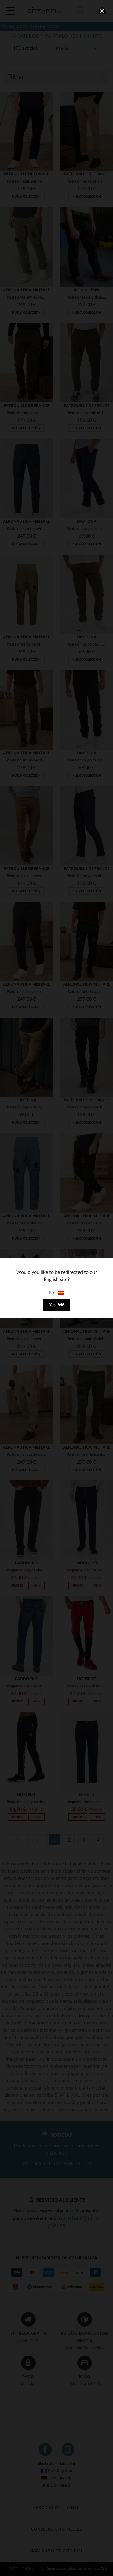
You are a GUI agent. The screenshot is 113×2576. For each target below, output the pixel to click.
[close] (102, 11)
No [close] (56, 1292)
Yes (56, 1304)
